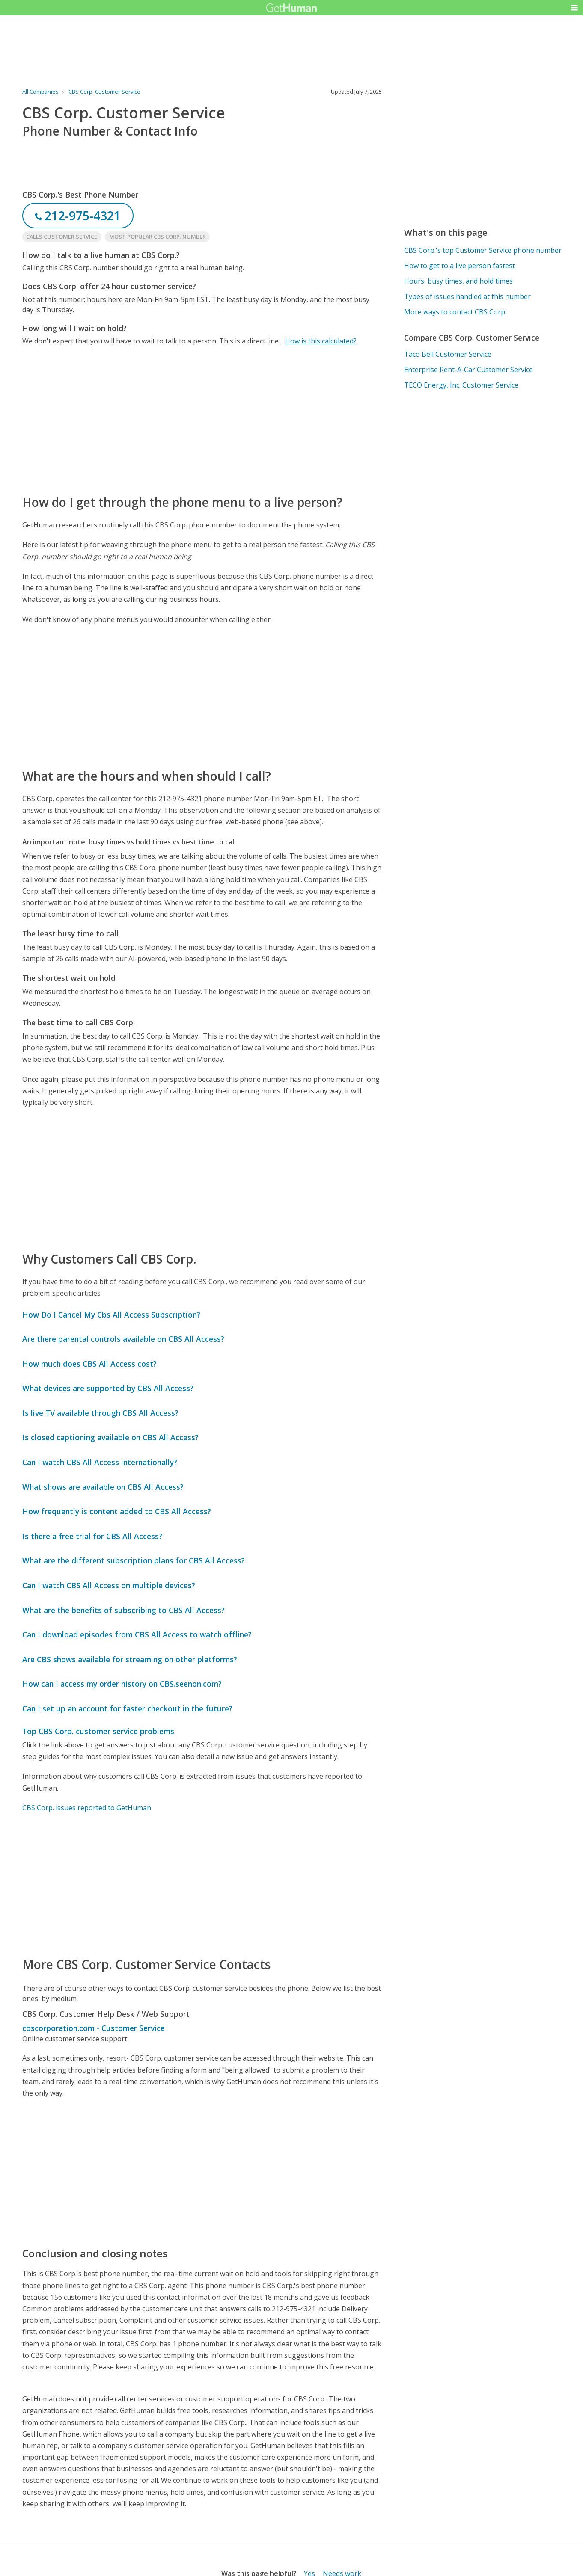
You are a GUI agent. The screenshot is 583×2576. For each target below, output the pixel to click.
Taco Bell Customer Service (447, 354)
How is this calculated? (321, 341)
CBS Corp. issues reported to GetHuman (86, 1807)
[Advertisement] (202, 420)
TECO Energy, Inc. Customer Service (461, 385)
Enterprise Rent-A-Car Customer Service (468, 369)
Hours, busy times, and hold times (458, 281)
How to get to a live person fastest (459, 265)
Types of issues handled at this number (467, 296)
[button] (574, 7)
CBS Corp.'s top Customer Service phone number (483, 250)
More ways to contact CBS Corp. (455, 312)
